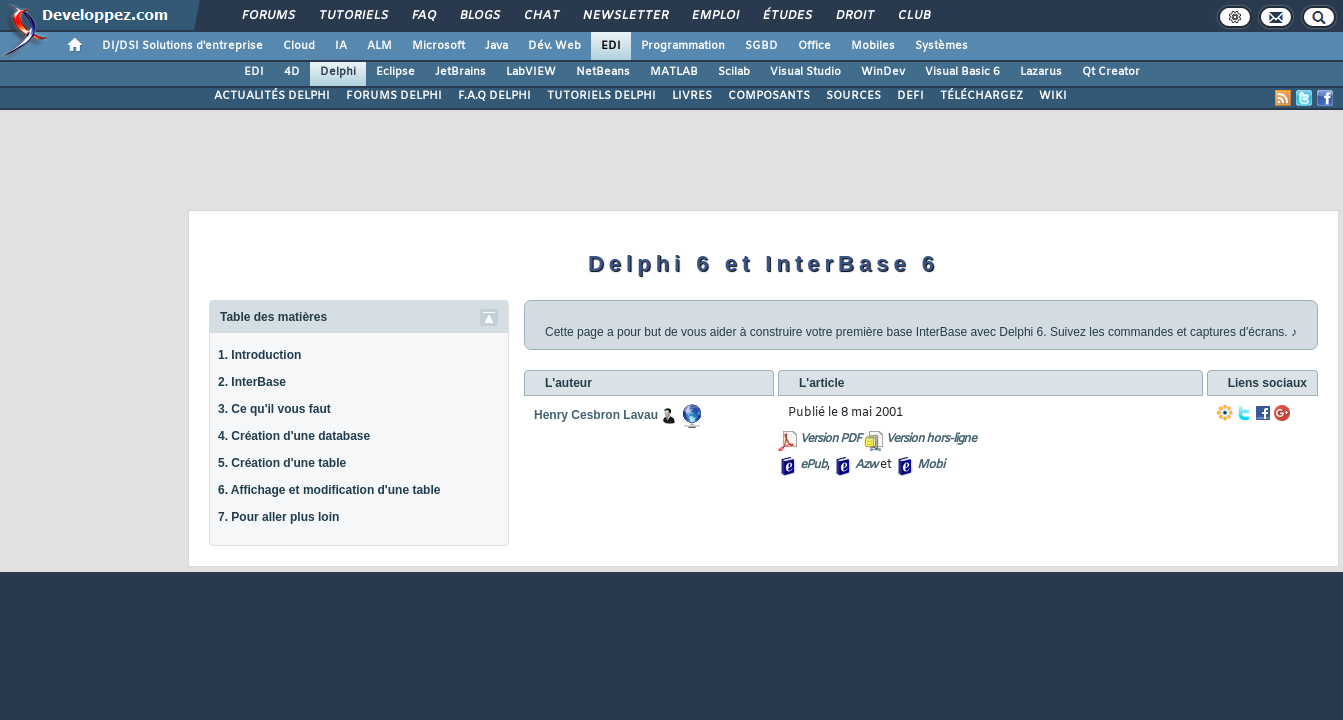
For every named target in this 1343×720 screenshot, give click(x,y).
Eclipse (395, 72)
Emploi (714, 16)
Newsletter (624, 16)
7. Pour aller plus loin (278, 517)
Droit (854, 16)
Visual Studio (805, 72)
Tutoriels (352, 16)
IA (341, 46)
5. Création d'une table (282, 463)
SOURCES (853, 96)
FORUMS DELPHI (394, 96)
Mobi (930, 465)
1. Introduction (259, 355)
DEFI (910, 96)
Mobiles (873, 46)
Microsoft (438, 46)
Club (913, 16)
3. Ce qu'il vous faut (274, 409)
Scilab (734, 72)
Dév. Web (554, 46)
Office (814, 46)
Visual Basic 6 (962, 72)
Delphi (338, 72)
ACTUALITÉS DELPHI (272, 96)
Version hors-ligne (931, 439)
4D (292, 72)
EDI (611, 46)
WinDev (883, 72)
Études (786, 16)
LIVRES (692, 96)
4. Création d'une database (294, 436)
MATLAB (674, 72)
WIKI (1053, 96)
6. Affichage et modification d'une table (329, 490)
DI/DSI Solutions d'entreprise (182, 46)
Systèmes (941, 46)
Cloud (299, 46)
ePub (813, 465)
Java (496, 46)
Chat (540, 16)
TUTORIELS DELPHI (601, 96)
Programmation (683, 46)
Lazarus (1041, 72)
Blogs (479, 16)
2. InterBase (252, 382)
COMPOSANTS (769, 96)
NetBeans (603, 72)
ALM (379, 46)
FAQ (423, 16)
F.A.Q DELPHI (494, 96)
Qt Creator (1111, 72)
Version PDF (830, 439)
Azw (866, 465)
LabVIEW (531, 72)
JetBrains (460, 72)
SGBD (761, 46)
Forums (267, 16)
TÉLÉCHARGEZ (981, 96)
